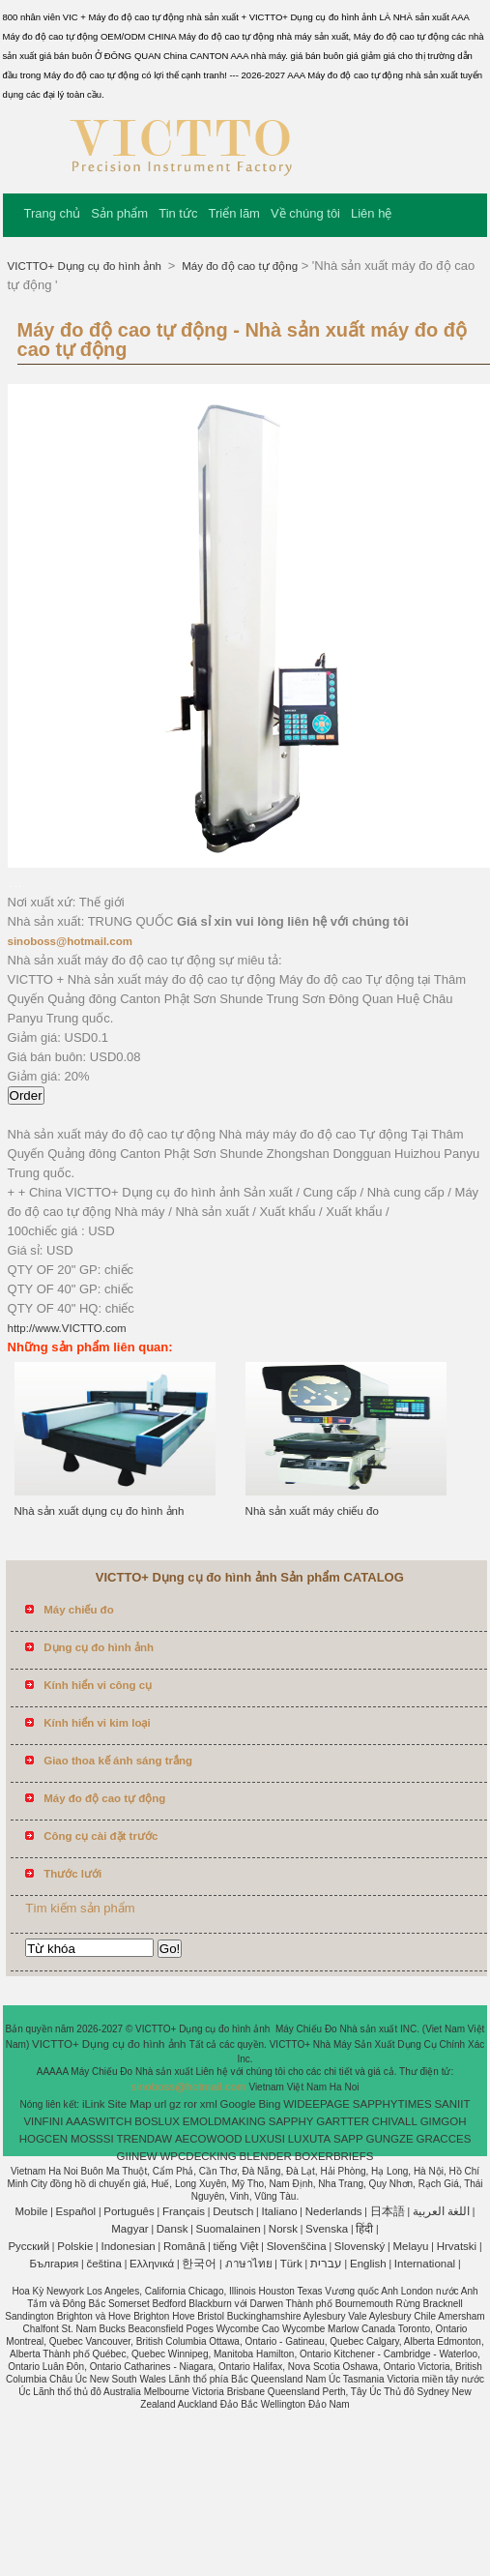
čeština (103, 2263)
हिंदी (364, 2229)
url (161, 2104)
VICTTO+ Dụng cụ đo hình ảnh (86, 266)
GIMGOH (443, 2121)
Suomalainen (228, 2229)
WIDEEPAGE (316, 2104)
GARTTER (342, 2121)
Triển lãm (233, 213)
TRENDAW (144, 2139)
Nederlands (333, 2211)
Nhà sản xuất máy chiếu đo (312, 1511)
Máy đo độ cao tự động (238, 266)
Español (76, 2211)
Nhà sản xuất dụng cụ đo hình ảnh (99, 1511)
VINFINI (43, 2121)
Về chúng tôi (305, 213)
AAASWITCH (98, 2121)
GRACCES (443, 2139)
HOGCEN (43, 2139)
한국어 (199, 2263)
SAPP (348, 2139)
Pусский (28, 2246)
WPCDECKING (198, 2156)
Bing (269, 2104)
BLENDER (266, 2156)
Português (128, 2211)
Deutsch (233, 2211)
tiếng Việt (236, 2246)
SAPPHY (291, 2121)
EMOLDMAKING (224, 2121)
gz (175, 2104)
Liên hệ (371, 213)
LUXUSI (265, 2139)
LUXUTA (309, 2139)
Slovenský (359, 2246)
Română (184, 2246)
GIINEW (137, 2156)
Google (238, 2104)
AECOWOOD (209, 2139)
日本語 (387, 2211)
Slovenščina (297, 2246)
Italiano (279, 2211)
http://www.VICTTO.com (67, 1328)
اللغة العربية (441, 2211)
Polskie (75, 2246)
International (424, 2263)
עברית (326, 2263)
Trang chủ (52, 213)
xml (208, 2104)
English (368, 2263)
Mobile (31, 2211)
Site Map (129, 2104)
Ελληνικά (152, 2263)
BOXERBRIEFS (334, 2156)
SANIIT (452, 2104)
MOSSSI (92, 2139)
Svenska (326, 2229)
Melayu (410, 2246)
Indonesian (128, 2246)
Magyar (129, 2229)
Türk (291, 2263)
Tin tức (178, 213)
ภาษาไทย (249, 2263)
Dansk (172, 2229)
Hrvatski (457, 2246)
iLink (93, 2104)
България (53, 2263)
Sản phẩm (119, 213)
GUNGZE (389, 2139)
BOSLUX (157, 2121)
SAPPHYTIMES (392, 2104)
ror (190, 2104)
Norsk (283, 2229)
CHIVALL (395, 2121)
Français (183, 2211)
